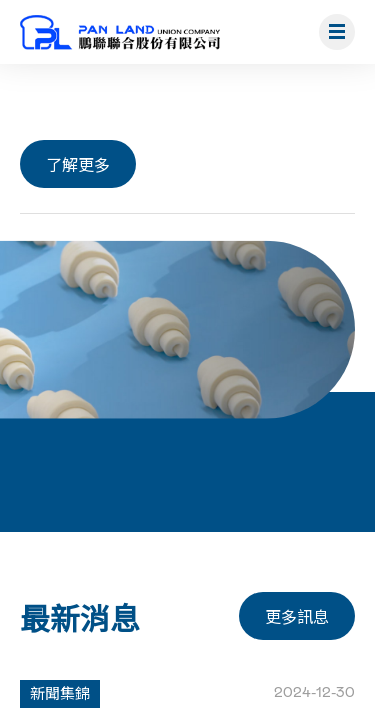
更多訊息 (297, 616)
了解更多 (78, 164)
